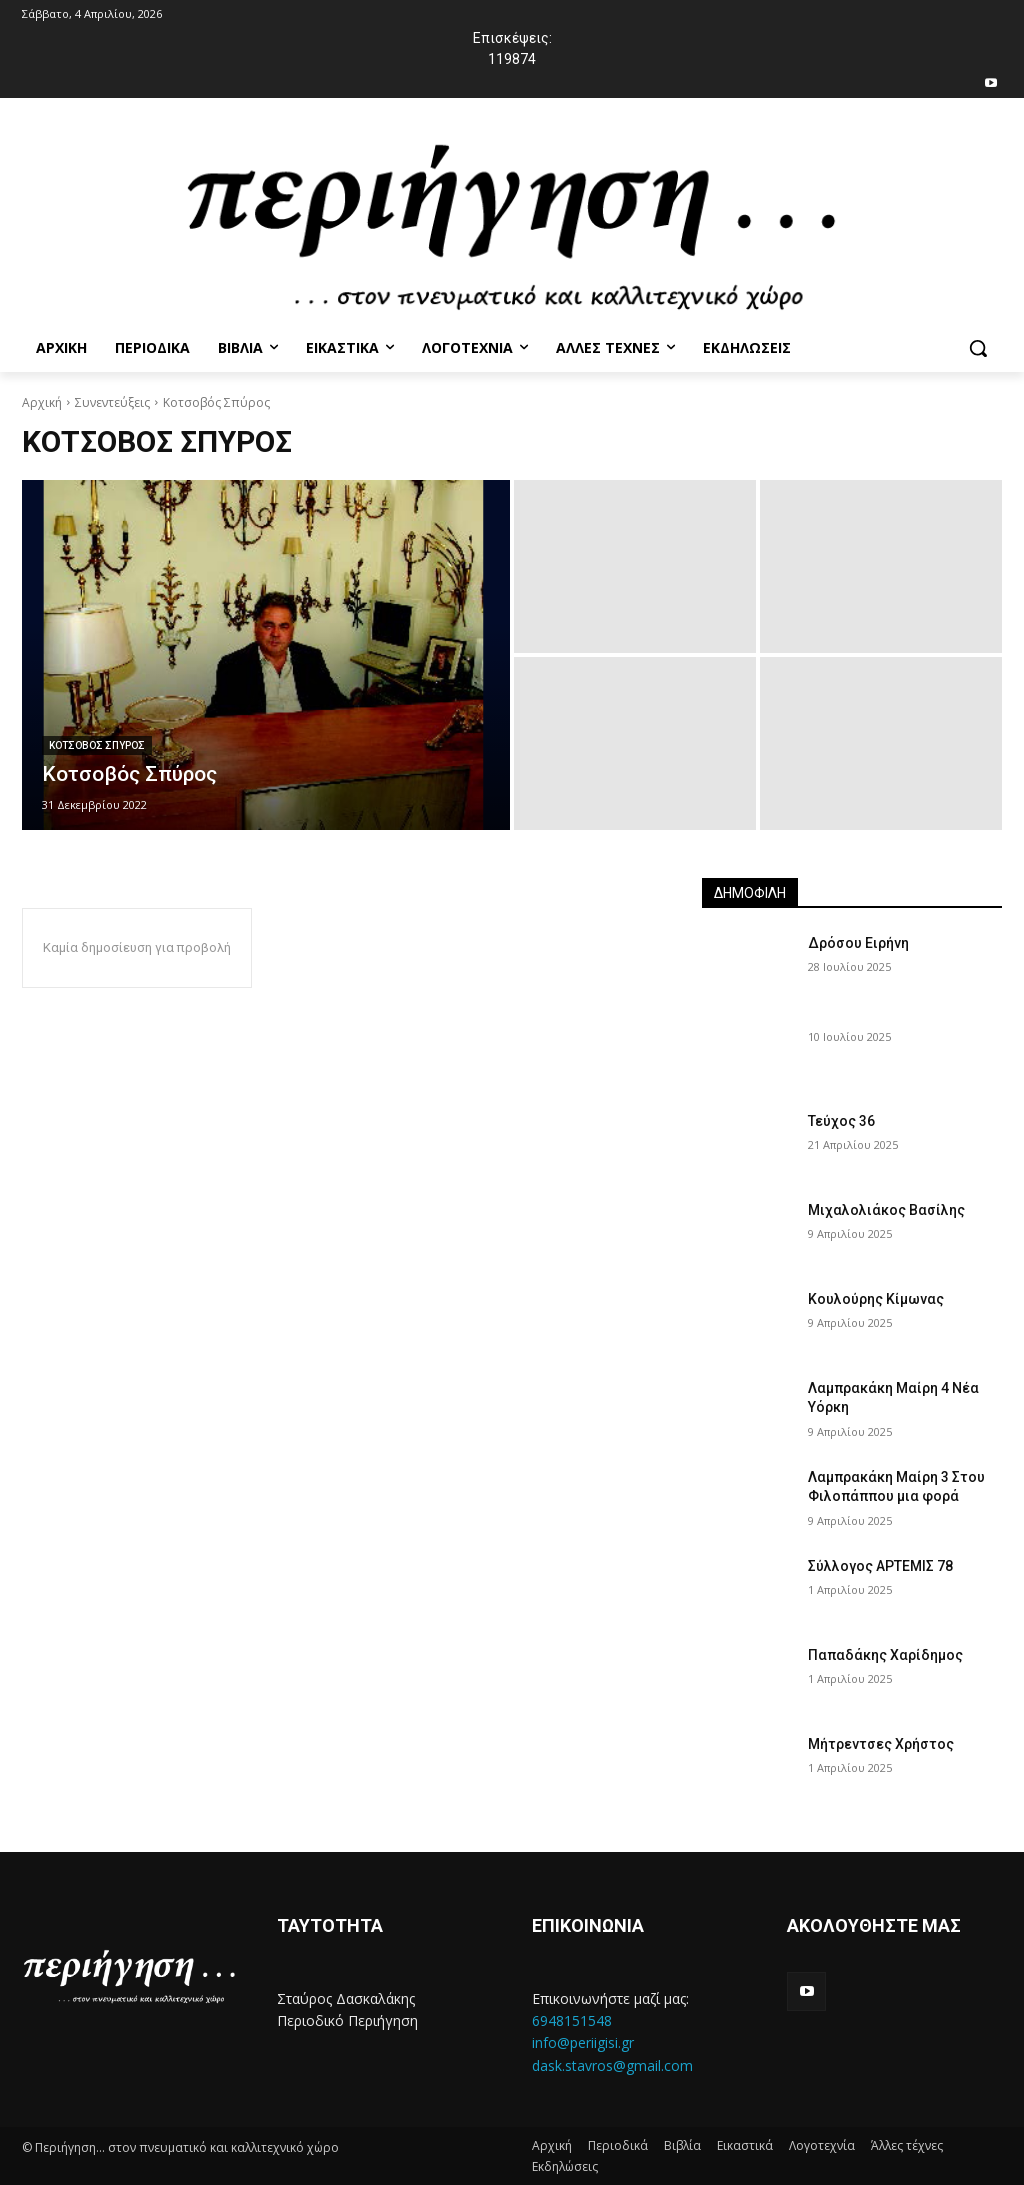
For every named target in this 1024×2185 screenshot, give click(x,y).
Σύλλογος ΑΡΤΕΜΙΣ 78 (880, 1566)
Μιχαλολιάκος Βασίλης (886, 1210)
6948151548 (572, 2020)
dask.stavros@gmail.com (612, 2065)
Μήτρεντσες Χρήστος (881, 1744)
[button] (978, 348)
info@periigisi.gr (583, 2042)
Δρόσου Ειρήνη (858, 943)
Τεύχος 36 (841, 1121)
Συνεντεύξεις (112, 402)
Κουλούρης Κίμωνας (876, 1299)
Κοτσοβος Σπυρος (97, 745)
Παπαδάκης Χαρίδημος (885, 1655)
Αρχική (42, 402)
